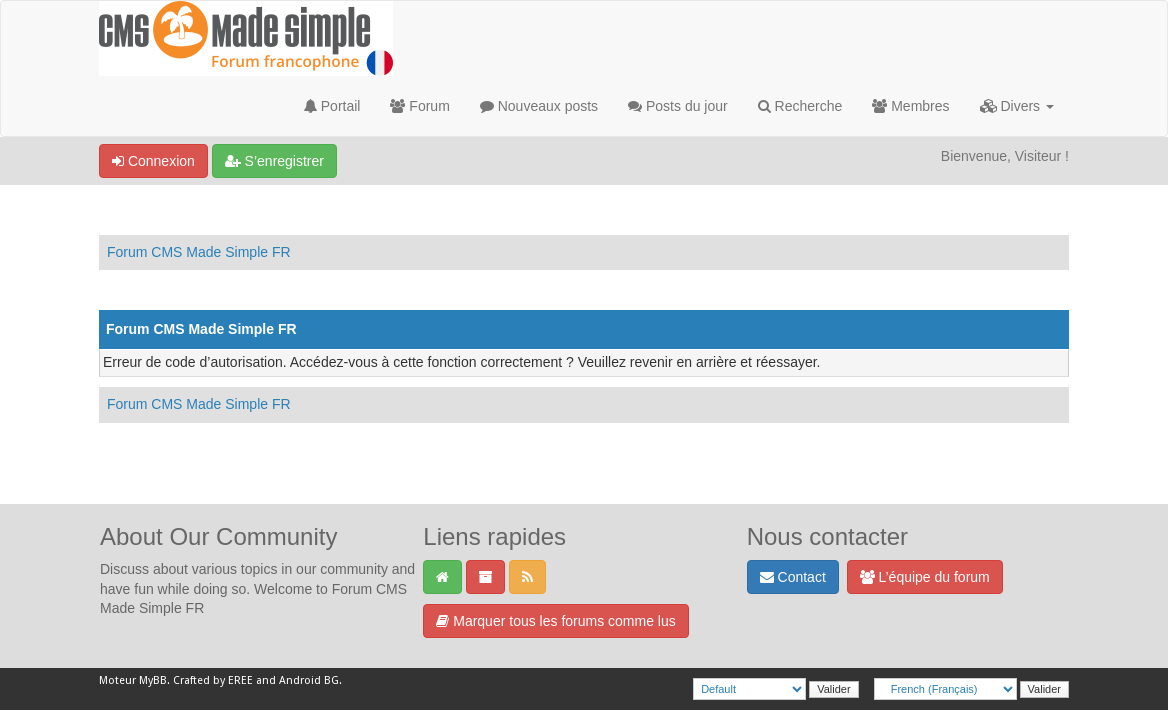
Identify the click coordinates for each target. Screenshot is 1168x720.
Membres (910, 106)
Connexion (153, 161)
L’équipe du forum (925, 577)
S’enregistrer (274, 161)
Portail (332, 106)
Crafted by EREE (213, 680)
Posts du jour (678, 106)
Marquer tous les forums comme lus (555, 621)
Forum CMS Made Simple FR (199, 252)
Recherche (800, 106)
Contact (793, 577)
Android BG (309, 680)
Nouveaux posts (539, 106)
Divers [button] (1017, 106)
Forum (419, 106)
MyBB (153, 680)
